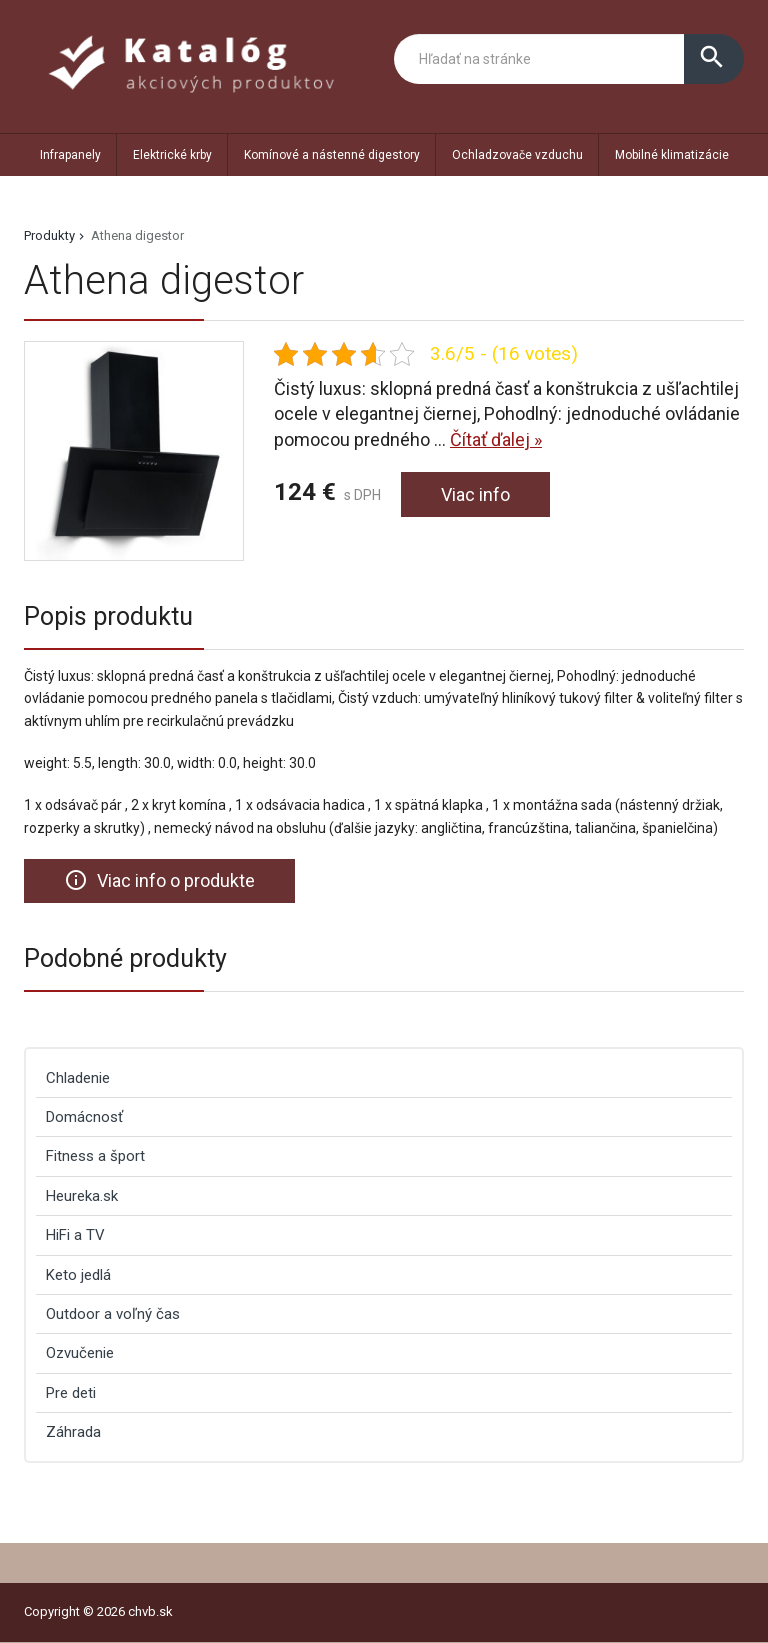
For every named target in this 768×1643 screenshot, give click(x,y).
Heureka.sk (82, 1196)
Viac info (475, 494)
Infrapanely (70, 155)
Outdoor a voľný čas (113, 1314)
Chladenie (78, 1078)
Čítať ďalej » (496, 439)
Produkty (49, 235)
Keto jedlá (78, 1275)
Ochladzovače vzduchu (517, 155)
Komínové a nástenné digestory (332, 155)
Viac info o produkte (159, 880)
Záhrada (73, 1432)
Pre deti (71, 1393)
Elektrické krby (172, 155)
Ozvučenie (80, 1353)
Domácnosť (84, 1117)
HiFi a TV (75, 1235)
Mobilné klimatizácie (672, 155)
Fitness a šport (95, 1156)
